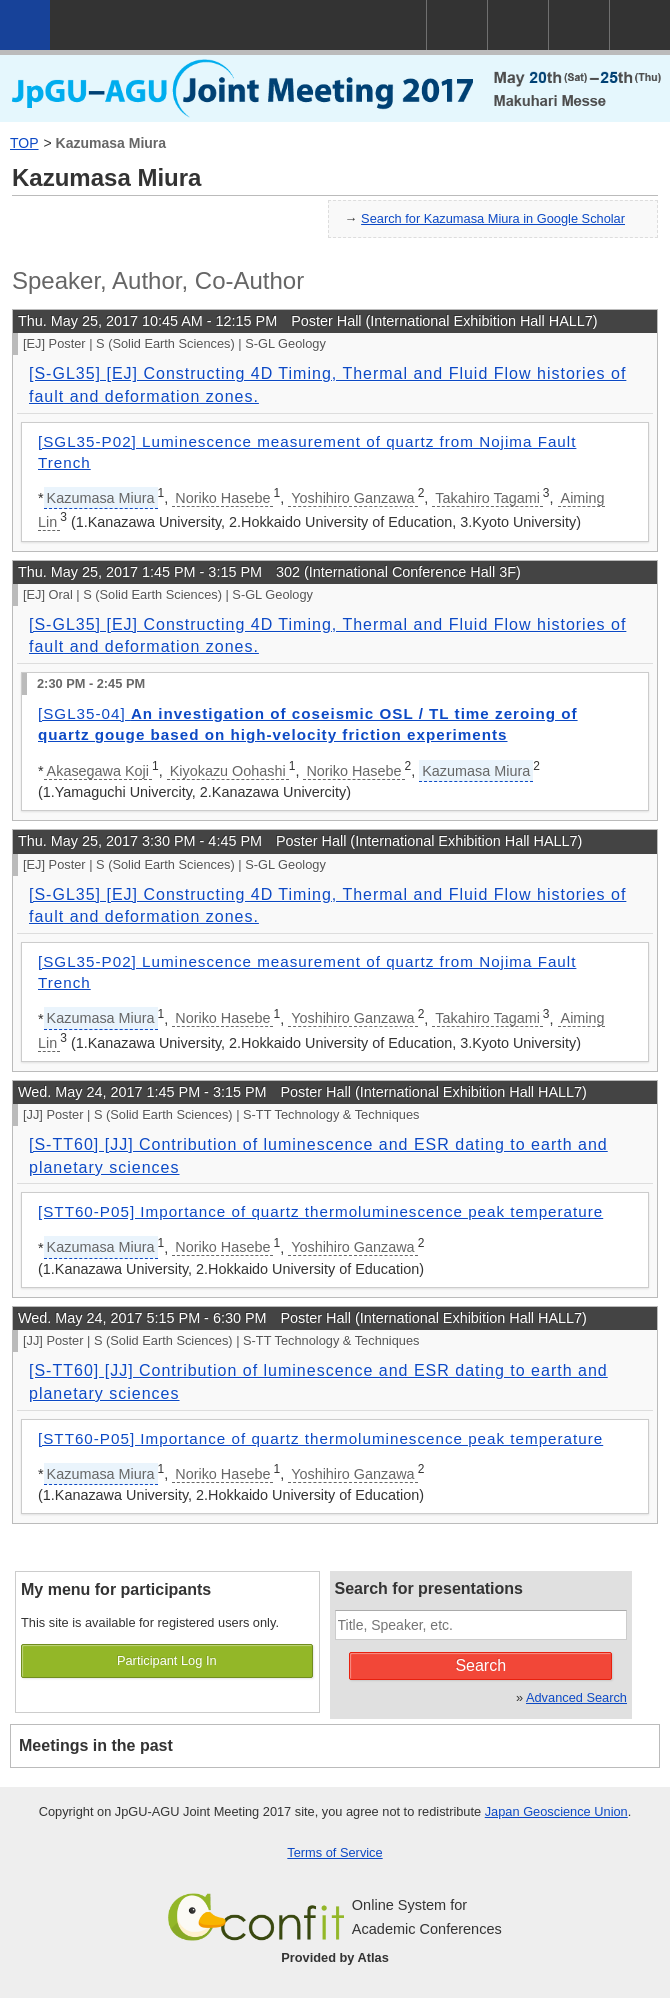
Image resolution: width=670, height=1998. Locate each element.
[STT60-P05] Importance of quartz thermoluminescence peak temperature (320, 1211)
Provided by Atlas (335, 1957)
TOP (24, 143)
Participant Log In (167, 1660)
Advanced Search (576, 1697)
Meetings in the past (96, 1745)
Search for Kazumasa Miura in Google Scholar (493, 218)
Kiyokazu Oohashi (228, 771)
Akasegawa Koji (98, 771)
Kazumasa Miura (111, 143)
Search (480, 1665)
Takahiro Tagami (487, 498)
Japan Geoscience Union (556, 1811)
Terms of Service (334, 1852)
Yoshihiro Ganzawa (352, 498)
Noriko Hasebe (222, 498)
